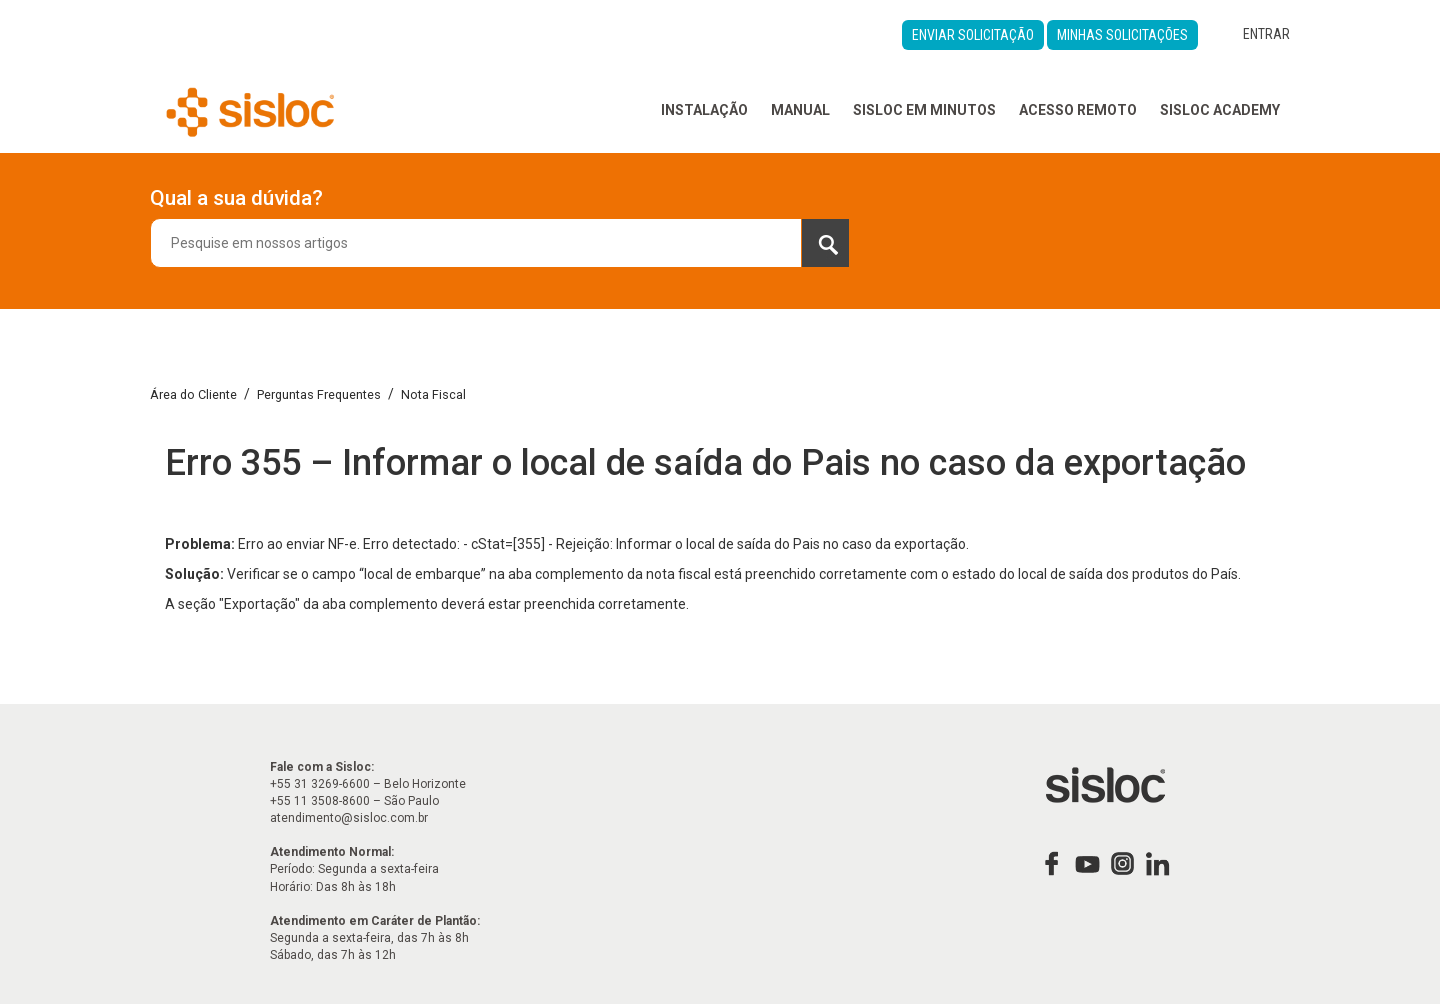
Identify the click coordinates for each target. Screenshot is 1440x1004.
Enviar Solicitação (973, 35)
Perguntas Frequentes (319, 394)
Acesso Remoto (1078, 110)
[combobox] (500, 243)
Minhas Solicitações (1122, 35)
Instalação (704, 110)
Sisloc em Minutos (924, 110)
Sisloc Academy (1220, 110)
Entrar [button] (1266, 34)
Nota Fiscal (433, 394)
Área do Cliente (193, 394)
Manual (800, 110)
